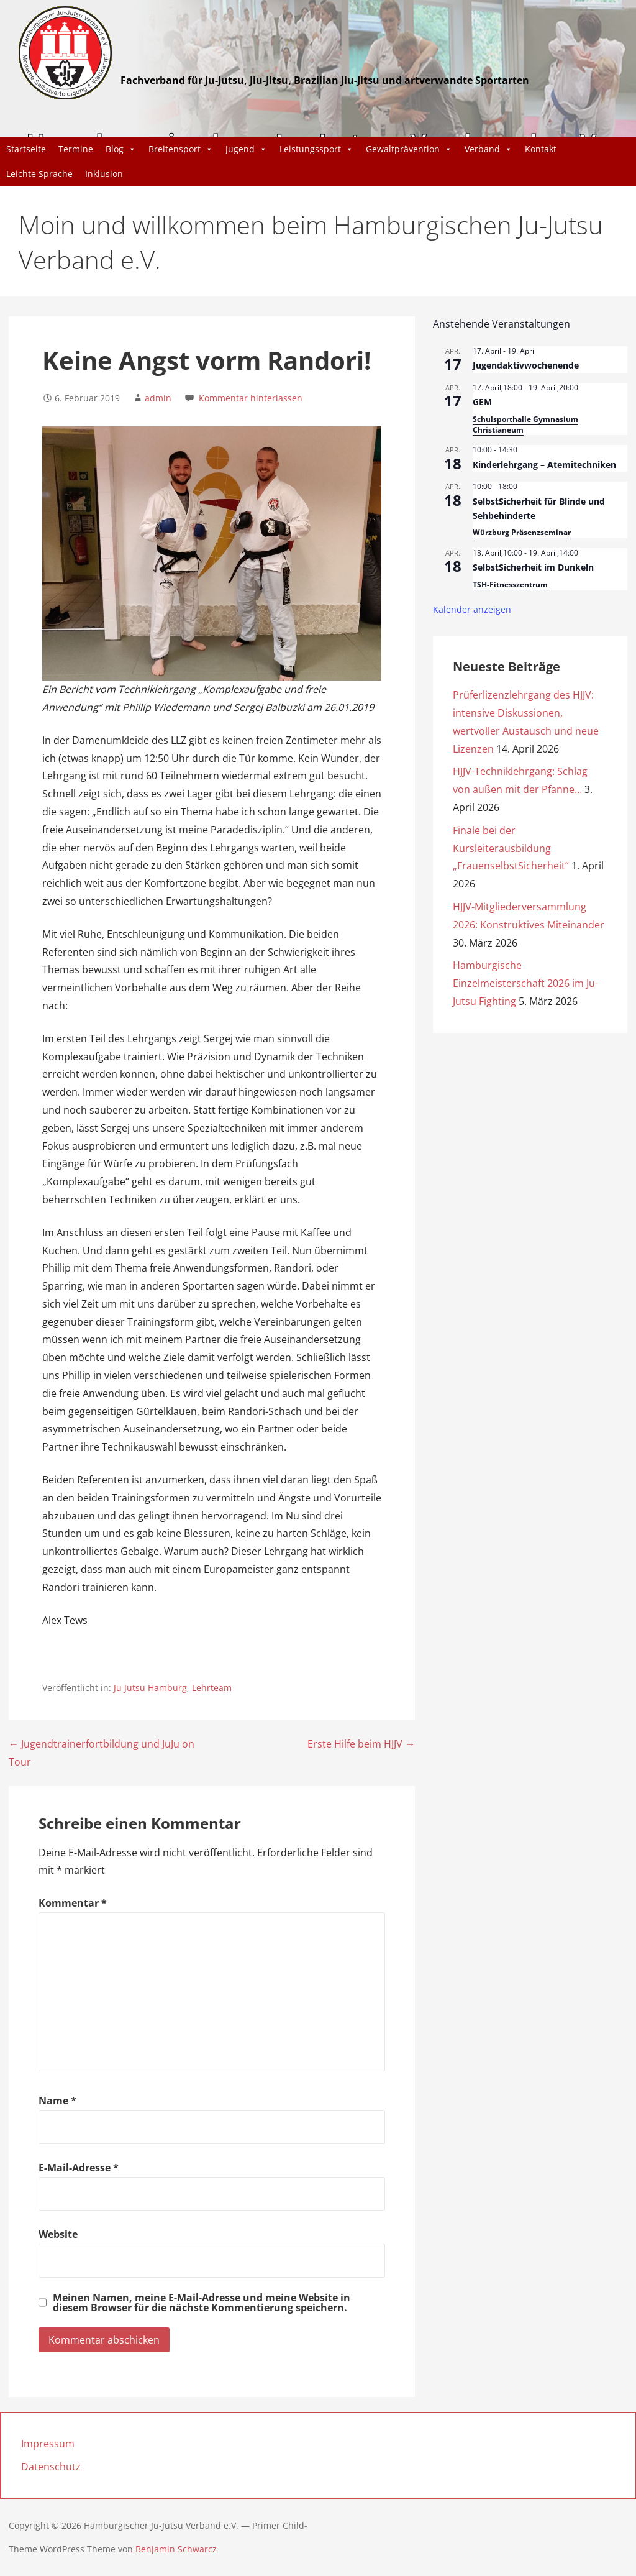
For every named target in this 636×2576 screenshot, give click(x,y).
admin (158, 398)
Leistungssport (316, 149)
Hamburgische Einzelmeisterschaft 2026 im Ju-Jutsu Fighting (525, 983)
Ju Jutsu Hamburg (150, 1688)
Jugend (246, 149)
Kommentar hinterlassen (250, 398)
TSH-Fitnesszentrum (510, 584)
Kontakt (540, 149)
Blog (121, 149)
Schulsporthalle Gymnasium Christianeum (525, 424)
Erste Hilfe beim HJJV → (361, 1744)
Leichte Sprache (39, 174)
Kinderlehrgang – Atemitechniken (544, 464)
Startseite (26, 149)
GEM (482, 402)
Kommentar (73, 1903)
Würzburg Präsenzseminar (522, 532)
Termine (75, 149)
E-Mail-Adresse (79, 2168)
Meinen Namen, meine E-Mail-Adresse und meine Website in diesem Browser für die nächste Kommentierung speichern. (201, 2302)
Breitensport (180, 149)
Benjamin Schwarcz (176, 2549)
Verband (488, 149)
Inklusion (104, 174)
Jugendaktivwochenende (526, 365)
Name (57, 2100)
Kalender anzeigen (472, 609)
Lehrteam (212, 1688)
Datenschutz (51, 2466)
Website (58, 2234)
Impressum (48, 2443)
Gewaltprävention (409, 149)
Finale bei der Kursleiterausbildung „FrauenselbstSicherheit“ (511, 848)
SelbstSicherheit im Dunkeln (533, 567)
